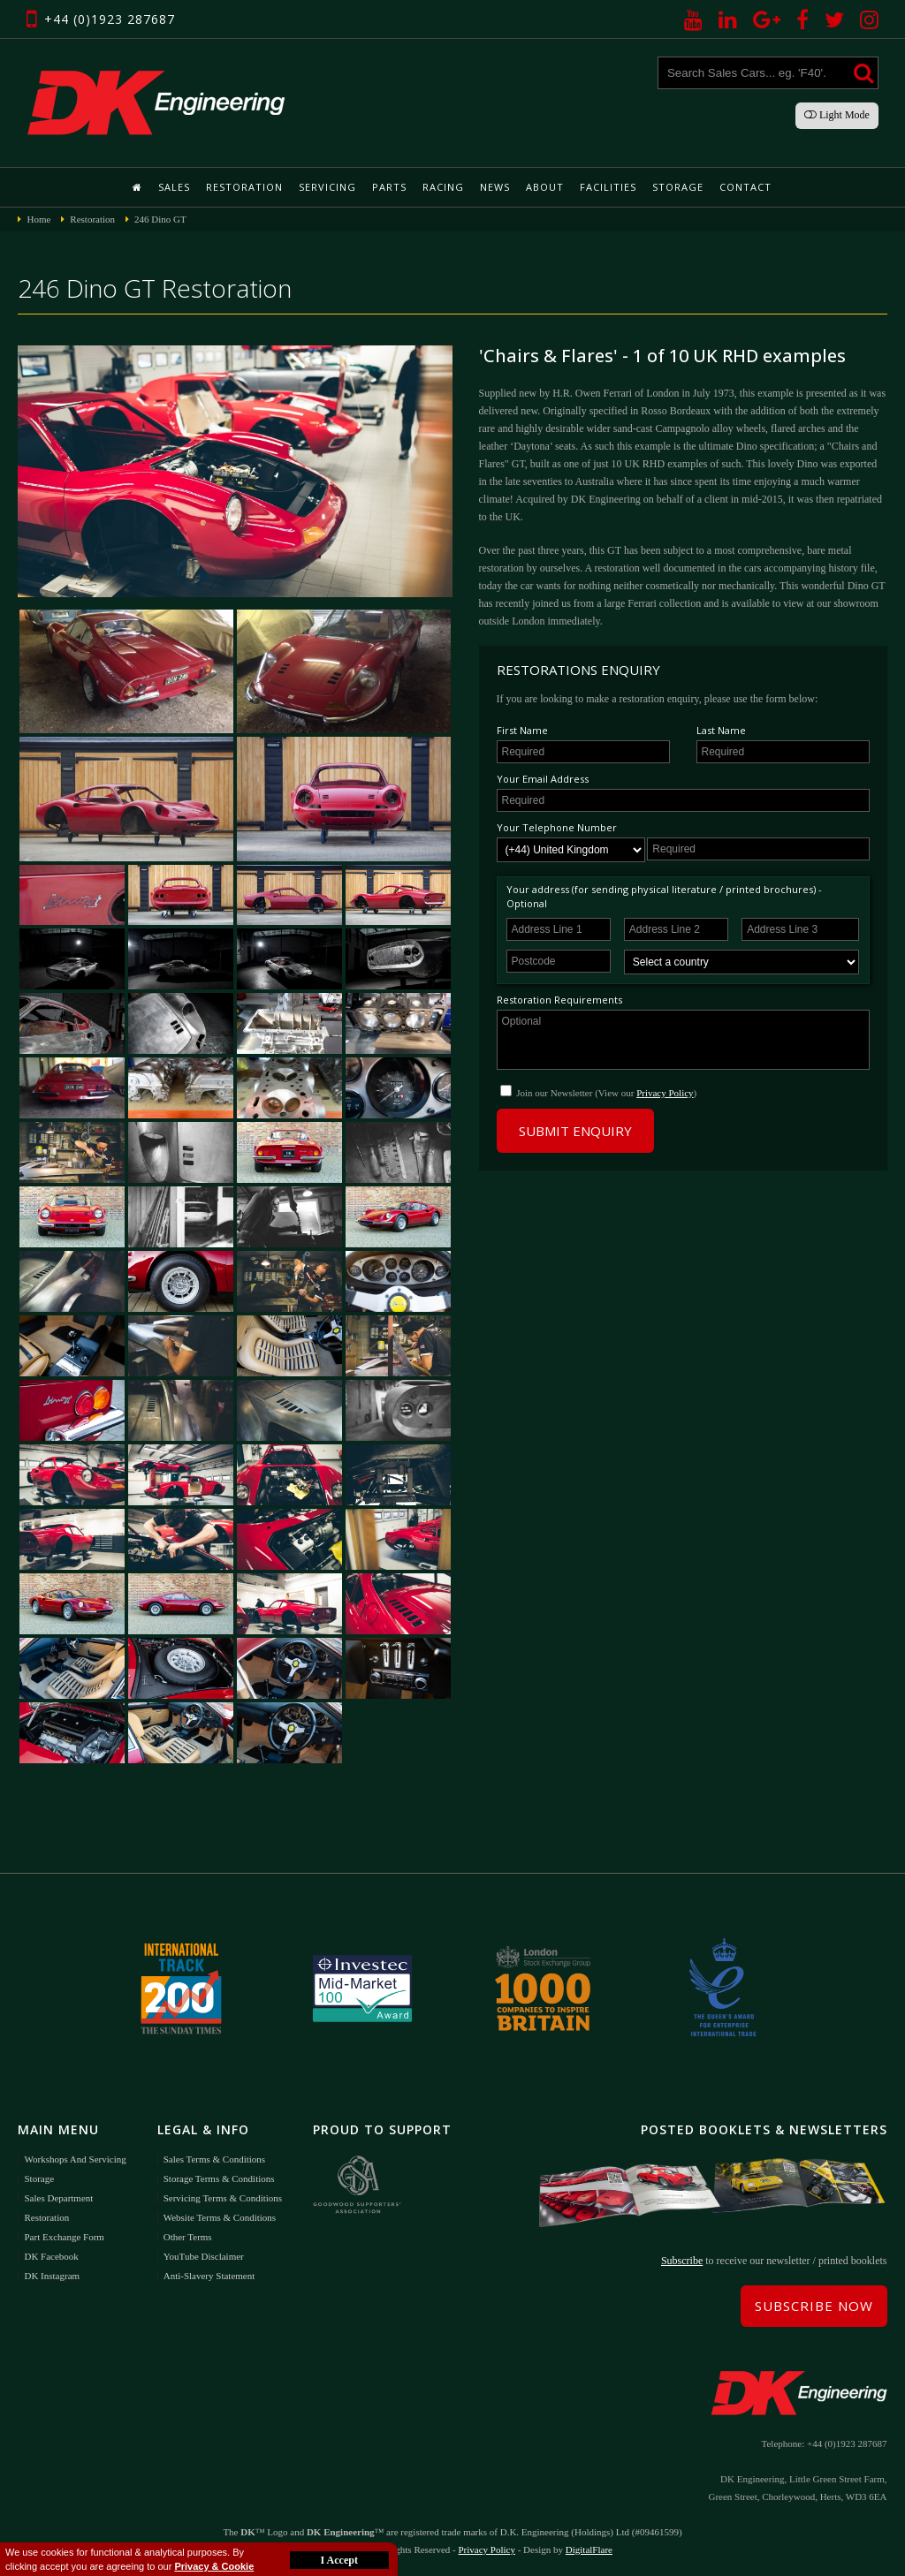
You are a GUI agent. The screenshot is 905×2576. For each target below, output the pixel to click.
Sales (174, 186)
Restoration (244, 186)
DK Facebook (51, 2256)
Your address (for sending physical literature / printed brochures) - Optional (664, 896)
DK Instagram (52, 2275)
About (545, 186)
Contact (745, 186)
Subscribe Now (814, 2306)
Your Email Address (543, 778)
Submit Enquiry (575, 1131)
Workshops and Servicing (74, 2159)
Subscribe (682, 2260)
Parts (389, 186)
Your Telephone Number (557, 827)
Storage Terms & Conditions (219, 2178)
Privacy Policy (664, 1092)
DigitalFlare (589, 2549)
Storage (677, 186)
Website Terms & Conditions (220, 2217)
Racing (443, 186)
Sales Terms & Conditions (214, 2159)
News (495, 186)
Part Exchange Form (63, 2236)
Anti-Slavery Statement (209, 2275)
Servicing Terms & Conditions (223, 2198)
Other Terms (188, 2236)
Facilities (608, 186)
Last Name (721, 730)
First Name (522, 730)
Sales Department (58, 2198)
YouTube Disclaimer (204, 2256)
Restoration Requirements (559, 999)
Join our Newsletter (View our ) (606, 1092)
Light (837, 115)
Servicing (327, 186)
